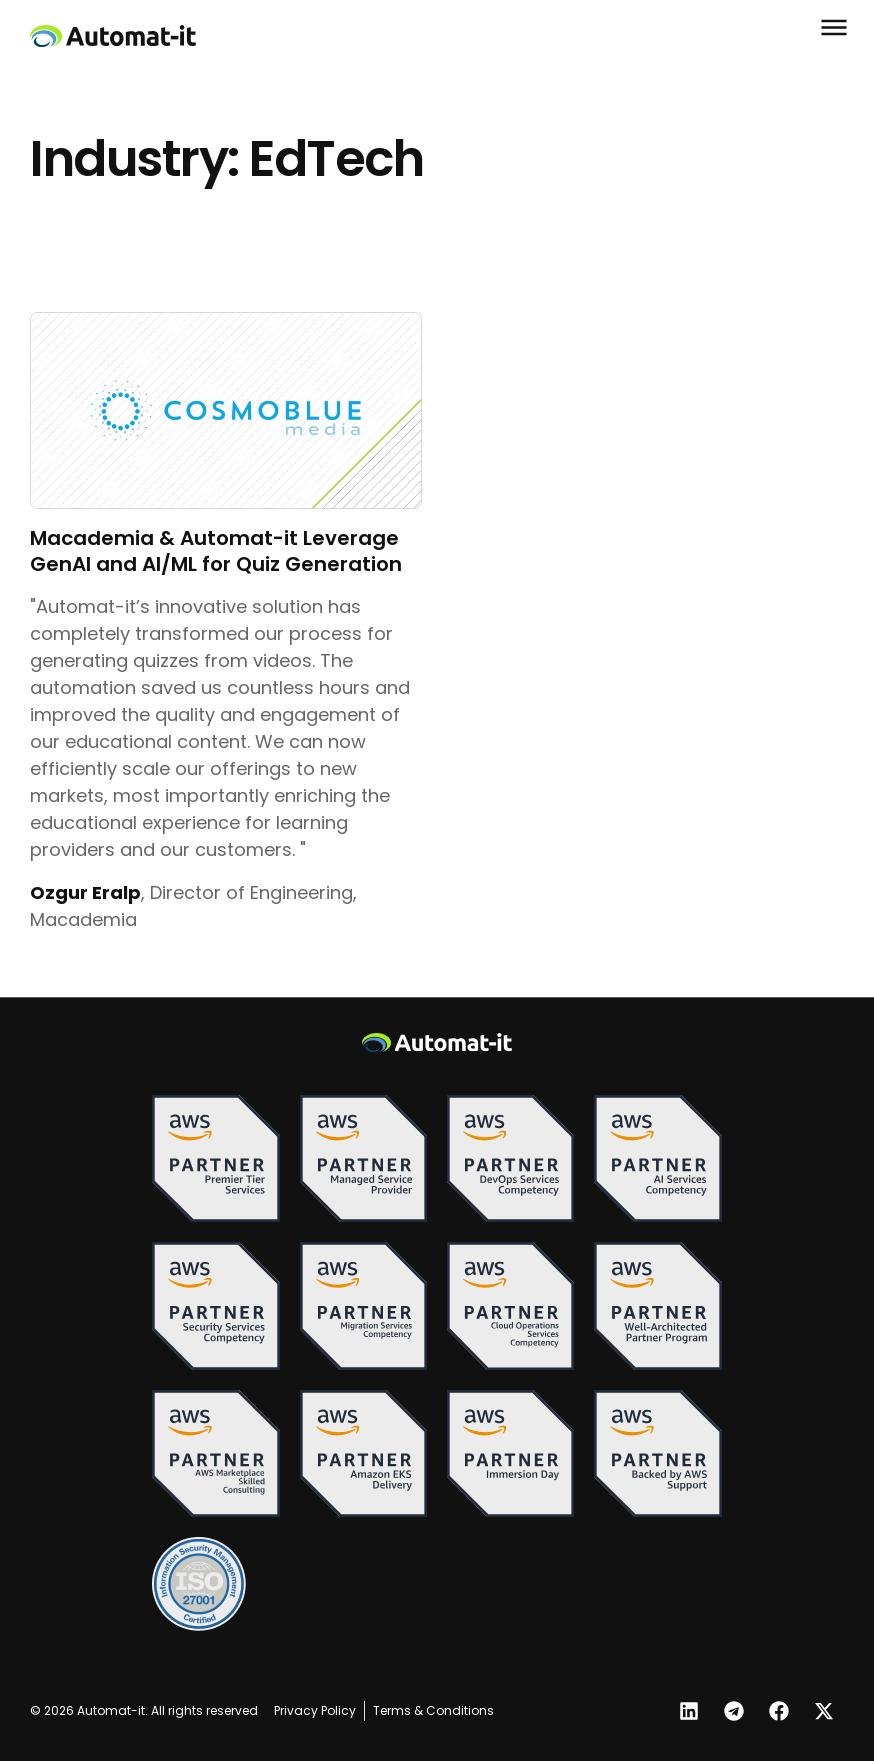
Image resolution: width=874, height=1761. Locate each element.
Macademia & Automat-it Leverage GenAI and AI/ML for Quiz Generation (216, 551)
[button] (829, 27)
